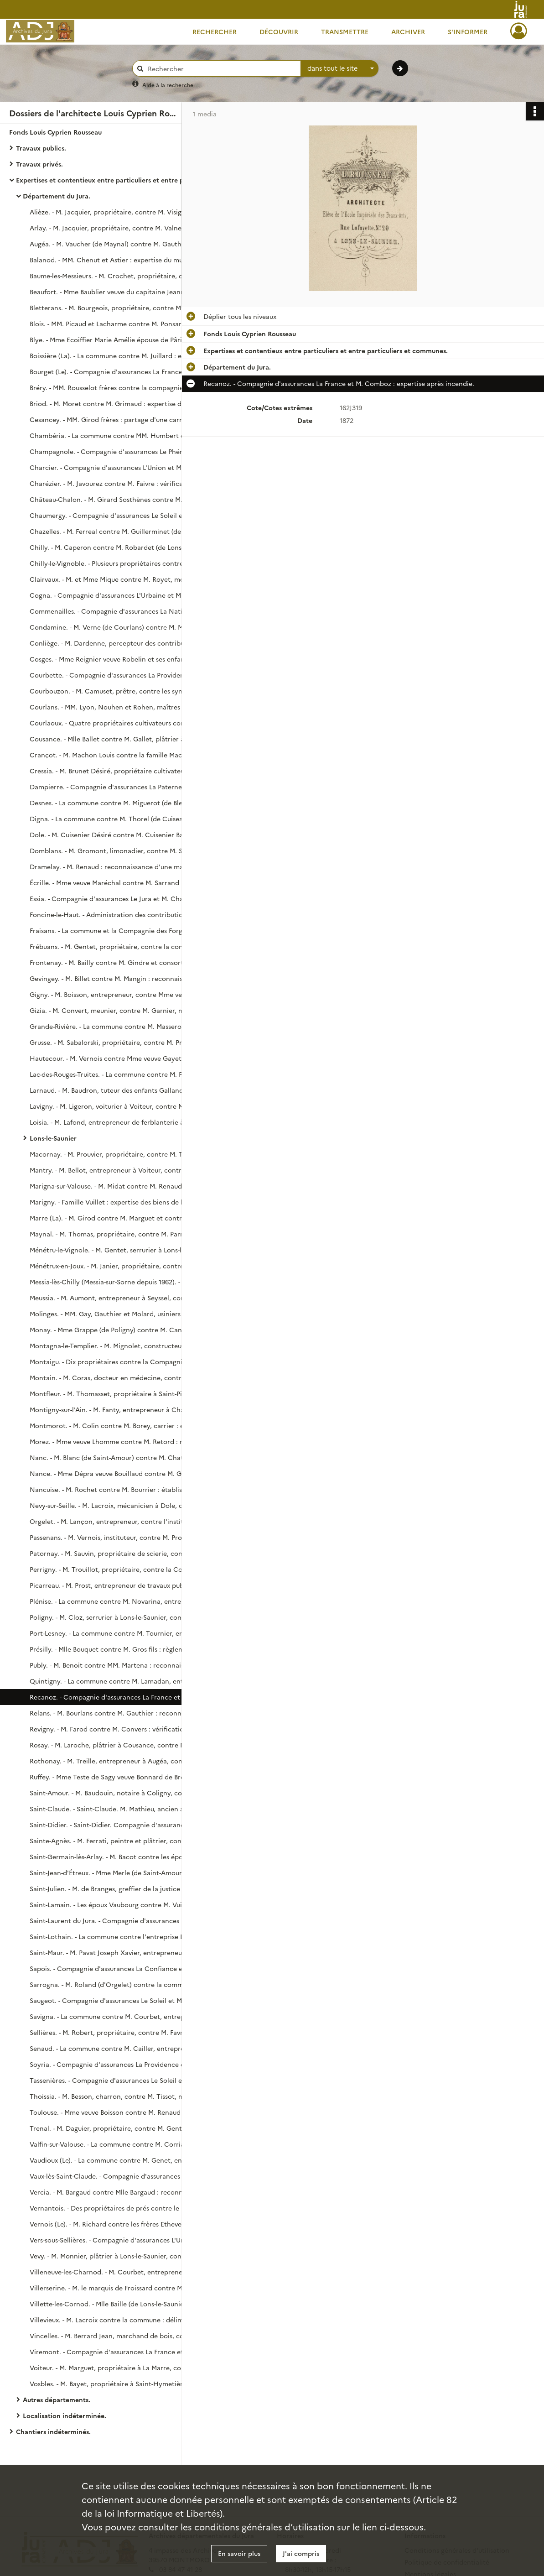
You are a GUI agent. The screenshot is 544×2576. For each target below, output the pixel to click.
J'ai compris (301, 2553)
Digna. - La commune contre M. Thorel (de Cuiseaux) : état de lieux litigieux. (121, 818)
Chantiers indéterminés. (53, 2431)
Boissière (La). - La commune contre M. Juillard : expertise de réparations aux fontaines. (121, 355)
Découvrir (278, 31)
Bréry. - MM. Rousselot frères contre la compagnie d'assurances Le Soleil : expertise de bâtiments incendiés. (121, 387)
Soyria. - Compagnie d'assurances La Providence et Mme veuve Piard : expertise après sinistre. (121, 2064)
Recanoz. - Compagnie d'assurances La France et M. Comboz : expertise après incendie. (121, 1696)
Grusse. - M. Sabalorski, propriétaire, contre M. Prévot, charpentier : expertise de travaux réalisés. (121, 1042)
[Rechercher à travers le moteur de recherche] (221, 68)
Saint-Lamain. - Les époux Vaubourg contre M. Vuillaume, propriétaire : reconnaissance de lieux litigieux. (121, 1904)
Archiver (408, 31)
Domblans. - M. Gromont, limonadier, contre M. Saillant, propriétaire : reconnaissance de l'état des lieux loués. (121, 850)
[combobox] (339, 68)
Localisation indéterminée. (64, 2415)
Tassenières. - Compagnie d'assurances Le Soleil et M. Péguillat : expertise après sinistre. (121, 2080)
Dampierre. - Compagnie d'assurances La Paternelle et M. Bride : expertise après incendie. (121, 786)
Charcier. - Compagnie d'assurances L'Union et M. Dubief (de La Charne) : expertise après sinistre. (121, 467)
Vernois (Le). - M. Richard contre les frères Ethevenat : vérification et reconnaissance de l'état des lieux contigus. (121, 2223)
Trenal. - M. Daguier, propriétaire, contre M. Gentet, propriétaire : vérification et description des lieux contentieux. (121, 2128)
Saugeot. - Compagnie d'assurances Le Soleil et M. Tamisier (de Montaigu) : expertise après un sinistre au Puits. (121, 2000)
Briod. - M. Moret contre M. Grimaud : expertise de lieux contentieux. (121, 403)
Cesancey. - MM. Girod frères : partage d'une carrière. (113, 419)
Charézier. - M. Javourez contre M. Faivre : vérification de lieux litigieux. (121, 483)
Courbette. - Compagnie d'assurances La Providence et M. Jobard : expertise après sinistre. (121, 674)
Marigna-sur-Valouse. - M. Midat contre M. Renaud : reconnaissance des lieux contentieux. (121, 1185)
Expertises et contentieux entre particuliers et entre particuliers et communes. (107, 179)
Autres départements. (56, 2399)
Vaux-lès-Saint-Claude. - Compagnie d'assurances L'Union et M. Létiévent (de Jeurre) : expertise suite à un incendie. (121, 2175)
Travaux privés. (39, 163)
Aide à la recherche (167, 85)
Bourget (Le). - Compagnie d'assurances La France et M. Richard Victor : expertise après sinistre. (121, 371)
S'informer (467, 31)
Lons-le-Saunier (53, 1137)
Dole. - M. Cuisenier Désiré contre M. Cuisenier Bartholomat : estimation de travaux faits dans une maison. (121, 834)
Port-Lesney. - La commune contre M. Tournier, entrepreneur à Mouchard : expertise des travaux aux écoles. (121, 1632)
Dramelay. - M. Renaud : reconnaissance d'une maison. (114, 866)
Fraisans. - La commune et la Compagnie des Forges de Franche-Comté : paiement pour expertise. (121, 930)
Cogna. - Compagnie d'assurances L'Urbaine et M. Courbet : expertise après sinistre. (121, 595)
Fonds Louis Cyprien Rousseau (55, 131)
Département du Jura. (56, 195)
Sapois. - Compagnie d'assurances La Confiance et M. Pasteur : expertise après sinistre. (121, 1968)
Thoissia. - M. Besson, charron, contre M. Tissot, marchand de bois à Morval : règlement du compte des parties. (121, 2096)
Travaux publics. (41, 147)
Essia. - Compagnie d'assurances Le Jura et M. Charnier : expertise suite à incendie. (121, 898)
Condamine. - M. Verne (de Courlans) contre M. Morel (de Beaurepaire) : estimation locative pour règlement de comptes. (121, 626)
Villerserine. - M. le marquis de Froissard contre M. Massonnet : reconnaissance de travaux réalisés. (121, 2287)
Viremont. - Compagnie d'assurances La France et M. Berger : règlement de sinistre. (121, 2351)
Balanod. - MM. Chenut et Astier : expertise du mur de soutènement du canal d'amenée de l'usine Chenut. (121, 259)
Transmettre (344, 31)
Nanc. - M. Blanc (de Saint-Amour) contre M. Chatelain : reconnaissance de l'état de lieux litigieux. (121, 1457)
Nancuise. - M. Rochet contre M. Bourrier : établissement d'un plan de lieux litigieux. (121, 1489)
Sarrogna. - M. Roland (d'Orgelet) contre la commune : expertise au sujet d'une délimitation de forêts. (121, 1984)
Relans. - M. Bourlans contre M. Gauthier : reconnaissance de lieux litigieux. (121, 1712)
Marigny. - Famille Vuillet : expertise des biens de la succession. (121, 1201)
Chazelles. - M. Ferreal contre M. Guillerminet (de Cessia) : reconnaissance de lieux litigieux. (121, 531)
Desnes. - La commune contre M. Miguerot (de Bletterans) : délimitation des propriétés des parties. (121, 802)
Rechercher (214, 31)
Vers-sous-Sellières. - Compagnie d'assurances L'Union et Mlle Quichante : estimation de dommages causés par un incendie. (121, 2239)
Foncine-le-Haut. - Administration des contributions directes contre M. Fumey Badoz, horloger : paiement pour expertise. (121, 914)
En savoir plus (239, 2553)
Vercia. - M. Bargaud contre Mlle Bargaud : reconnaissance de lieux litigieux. (121, 2191)
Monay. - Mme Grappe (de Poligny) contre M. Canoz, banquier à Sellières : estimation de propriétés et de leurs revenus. (121, 1329)
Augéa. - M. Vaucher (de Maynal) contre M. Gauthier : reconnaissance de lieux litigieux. (121, 243)
